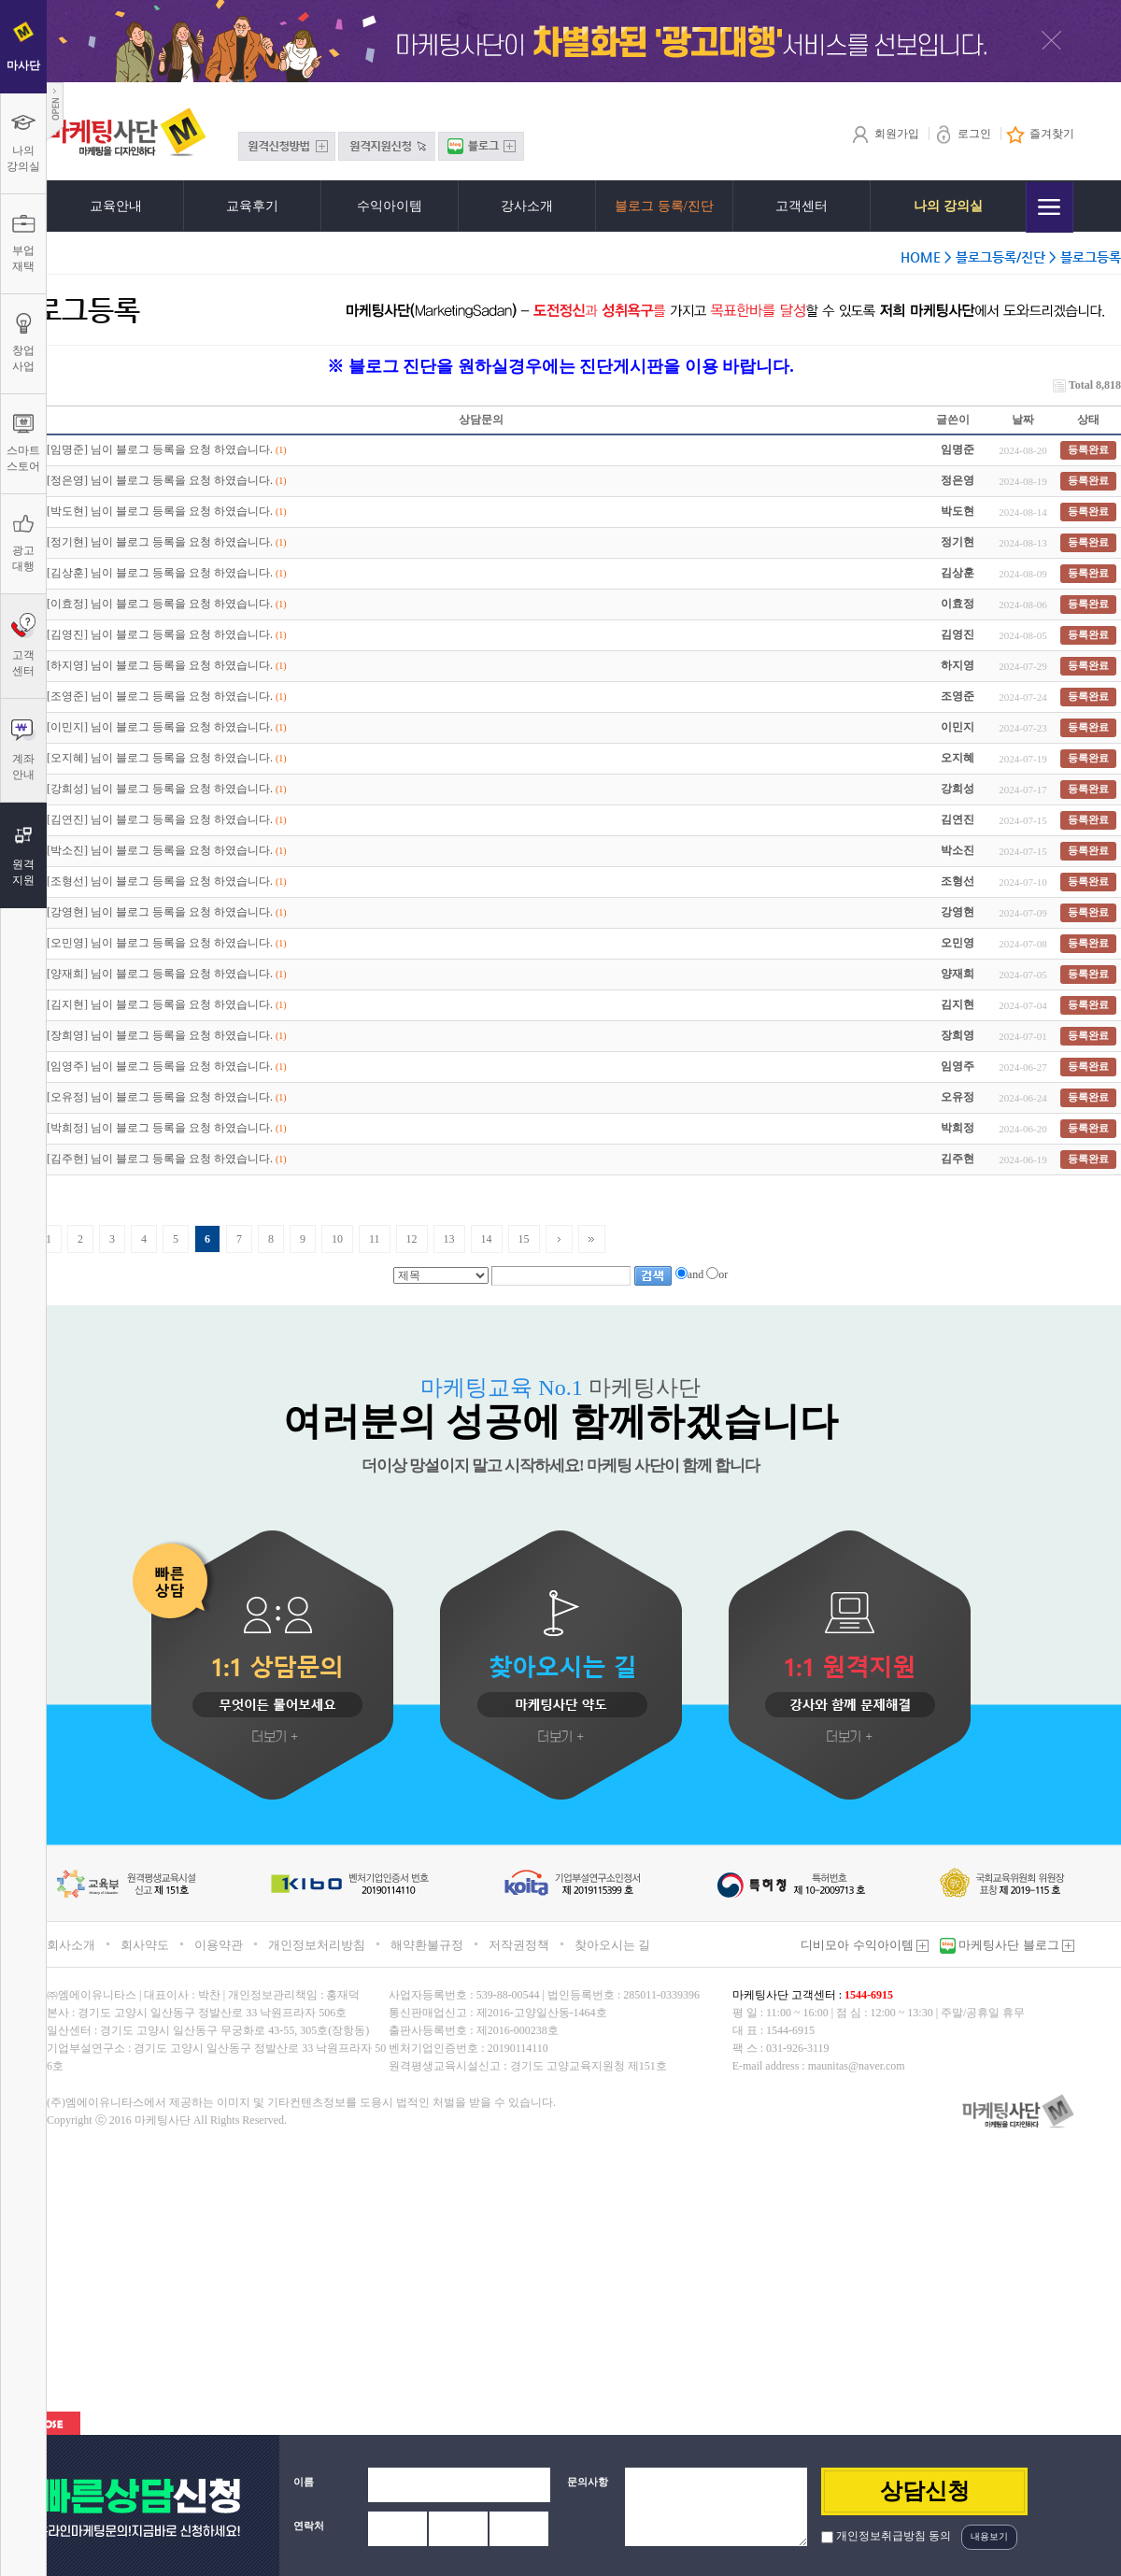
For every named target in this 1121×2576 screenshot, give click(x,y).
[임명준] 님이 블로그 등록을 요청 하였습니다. (160, 449)
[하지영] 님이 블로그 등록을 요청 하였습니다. (160, 665)
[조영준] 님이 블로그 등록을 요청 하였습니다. (160, 696)
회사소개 (71, 1945)
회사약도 (145, 1945)
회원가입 (885, 133)
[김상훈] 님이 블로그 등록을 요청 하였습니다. (160, 572)
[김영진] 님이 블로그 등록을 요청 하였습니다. (160, 634)
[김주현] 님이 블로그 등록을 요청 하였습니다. (160, 1158)
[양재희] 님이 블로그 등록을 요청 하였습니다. (160, 973)
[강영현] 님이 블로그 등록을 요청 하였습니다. (160, 911)
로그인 (962, 133)
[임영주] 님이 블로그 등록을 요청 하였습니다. (160, 1066)
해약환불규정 (426, 1945)
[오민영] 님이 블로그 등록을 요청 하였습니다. (160, 942)
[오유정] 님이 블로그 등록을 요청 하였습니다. (160, 1096)
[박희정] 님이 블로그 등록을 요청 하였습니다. (160, 1127)
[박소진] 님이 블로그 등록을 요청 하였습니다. (160, 850)
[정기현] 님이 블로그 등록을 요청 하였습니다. (160, 541)
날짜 (1023, 419)
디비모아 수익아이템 (865, 1945)
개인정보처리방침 (316, 1945)
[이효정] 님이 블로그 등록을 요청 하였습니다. (160, 603)
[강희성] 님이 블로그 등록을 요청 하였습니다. (160, 788)
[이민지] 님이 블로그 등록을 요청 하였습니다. (160, 726)
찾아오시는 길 (612, 1945)
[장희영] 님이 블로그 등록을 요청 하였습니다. (160, 1035)
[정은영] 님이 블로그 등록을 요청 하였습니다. (160, 480)
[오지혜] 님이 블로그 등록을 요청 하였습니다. (160, 757)
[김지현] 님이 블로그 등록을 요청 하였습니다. (160, 1004)
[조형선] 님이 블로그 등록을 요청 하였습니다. (160, 881)
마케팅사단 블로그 (1015, 1945)
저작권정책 (519, 1945)
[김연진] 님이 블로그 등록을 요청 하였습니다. (160, 819)
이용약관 (218, 1945)
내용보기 (989, 2536)
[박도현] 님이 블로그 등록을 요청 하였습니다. (160, 511)
